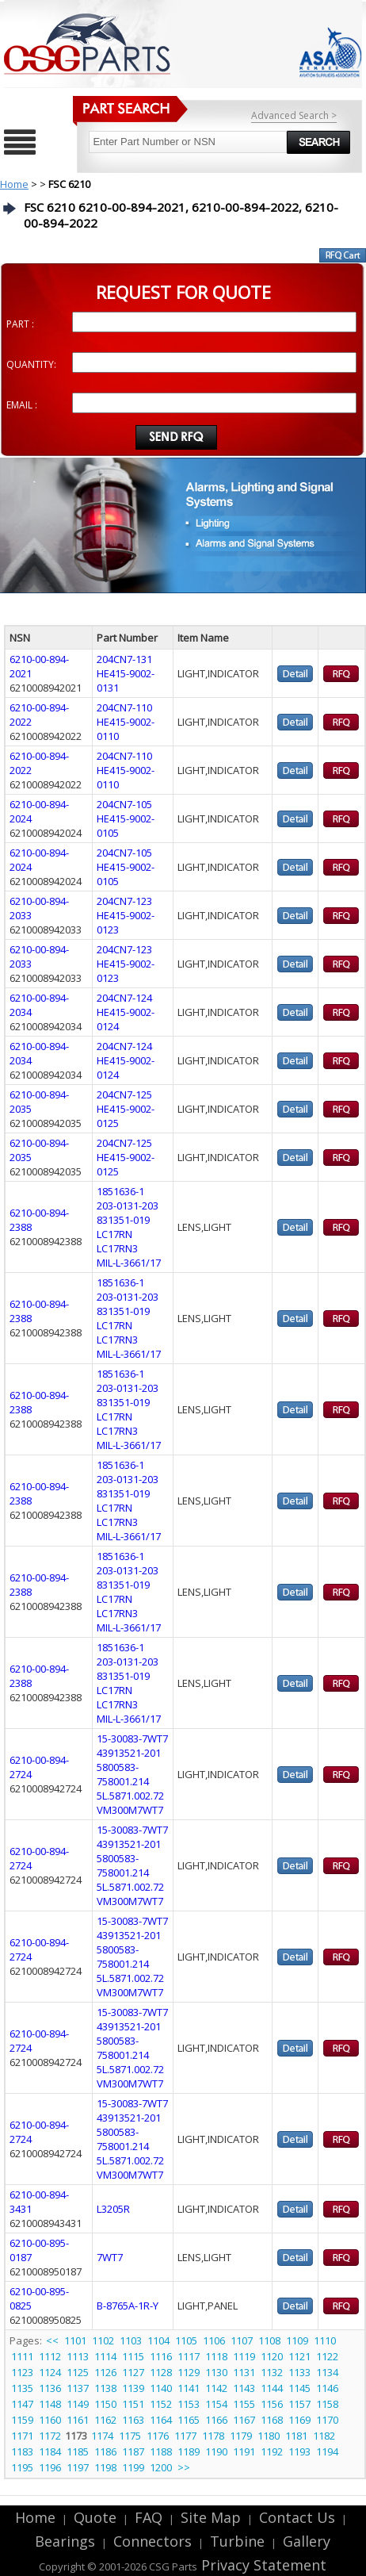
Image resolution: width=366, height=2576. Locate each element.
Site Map (211, 2517)
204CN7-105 (124, 804)
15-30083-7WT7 (132, 1738)
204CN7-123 (124, 901)
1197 (78, 2467)
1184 (50, 2451)
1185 (78, 2451)
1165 (188, 2420)
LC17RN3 (117, 1248)
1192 (272, 2451)
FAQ (148, 2517)
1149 (78, 2404)
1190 (216, 2451)
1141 (188, 2388)
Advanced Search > (294, 115)
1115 (133, 2356)
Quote (95, 2517)
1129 (188, 2372)
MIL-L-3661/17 (129, 1262)
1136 (50, 2388)
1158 (327, 2404)
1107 (242, 2340)
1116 (161, 2356)
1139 (133, 2388)
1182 (324, 2435)
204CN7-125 (124, 1094)
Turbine (237, 2541)
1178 (213, 2435)
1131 (244, 2372)
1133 (299, 2372)
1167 (244, 2420)
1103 (131, 2340)
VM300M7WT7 (130, 1810)
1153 (188, 2404)
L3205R (113, 2209)
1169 (299, 2420)
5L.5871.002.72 (130, 1795)
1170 (327, 2420)
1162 (105, 2420)
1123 (22, 2372)
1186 (105, 2451)
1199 (133, 2467)
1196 (50, 2467)
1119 (244, 2356)
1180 (268, 2435)
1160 (50, 2420)
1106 (214, 2340)
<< (53, 2340)
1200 (161, 2467)
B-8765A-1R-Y (127, 2305)
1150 (105, 2404)
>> (183, 2467)
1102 (103, 2340)
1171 (22, 2435)
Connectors (152, 2541)
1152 (161, 2404)
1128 (161, 2372)
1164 (161, 2420)
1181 (296, 2435)
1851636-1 (120, 1191)
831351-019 (123, 1220)
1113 (78, 2356)
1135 (22, 2388)
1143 (244, 2388)
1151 (133, 2404)
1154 (216, 2404)
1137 (78, 2388)
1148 (50, 2404)
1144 (272, 2388)
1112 (50, 2356)
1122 (327, 2356)
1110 (325, 2340)
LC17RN (114, 1234)
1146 (327, 2388)
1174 (102, 2435)
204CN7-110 (124, 707)
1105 (186, 2340)
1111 (22, 2356)
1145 (299, 2388)
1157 (299, 2404)
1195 (22, 2467)
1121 (299, 2356)
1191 (244, 2451)
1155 (244, 2404)
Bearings (65, 2541)
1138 (105, 2388)
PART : (20, 324)
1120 (272, 2356)
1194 (327, 2451)
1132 (272, 2372)
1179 (241, 2435)
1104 (158, 2340)
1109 (297, 2340)
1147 (22, 2404)
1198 (105, 2467)
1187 (133, 2451)
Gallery (306, 2541)
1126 (105, 2372)
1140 (161, 2388)
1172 (50, 2435)
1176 (158, 2435)
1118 (216, 2356)
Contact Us (297, 2517)
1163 (133, 2420)
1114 (105, 2356)
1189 (188, 2451)
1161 (78, 2420)
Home (14, 184)
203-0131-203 (127, 1205)
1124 (50, 2372)
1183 (22, 2451)
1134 (327, 2372)
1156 (272, 2404)
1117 (188, 2356)
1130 (216, 2372)
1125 (78, 2372)
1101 (75, 2340)
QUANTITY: (31, 364)
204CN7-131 (124, 659)
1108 (269, 2340)
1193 (299, 2451)
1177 (185, 2435)
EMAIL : (21, 405)
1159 (22, 2420)
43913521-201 (129, 1753)
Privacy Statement (261, 2564)
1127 (133, 2372)
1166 (216, 2420)
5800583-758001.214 (123, 1774)
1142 (216, 2388)
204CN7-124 (124, 998)
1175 (130, 2435)
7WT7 (110, 2257)
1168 (272, 2420)
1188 (161, 2451)
